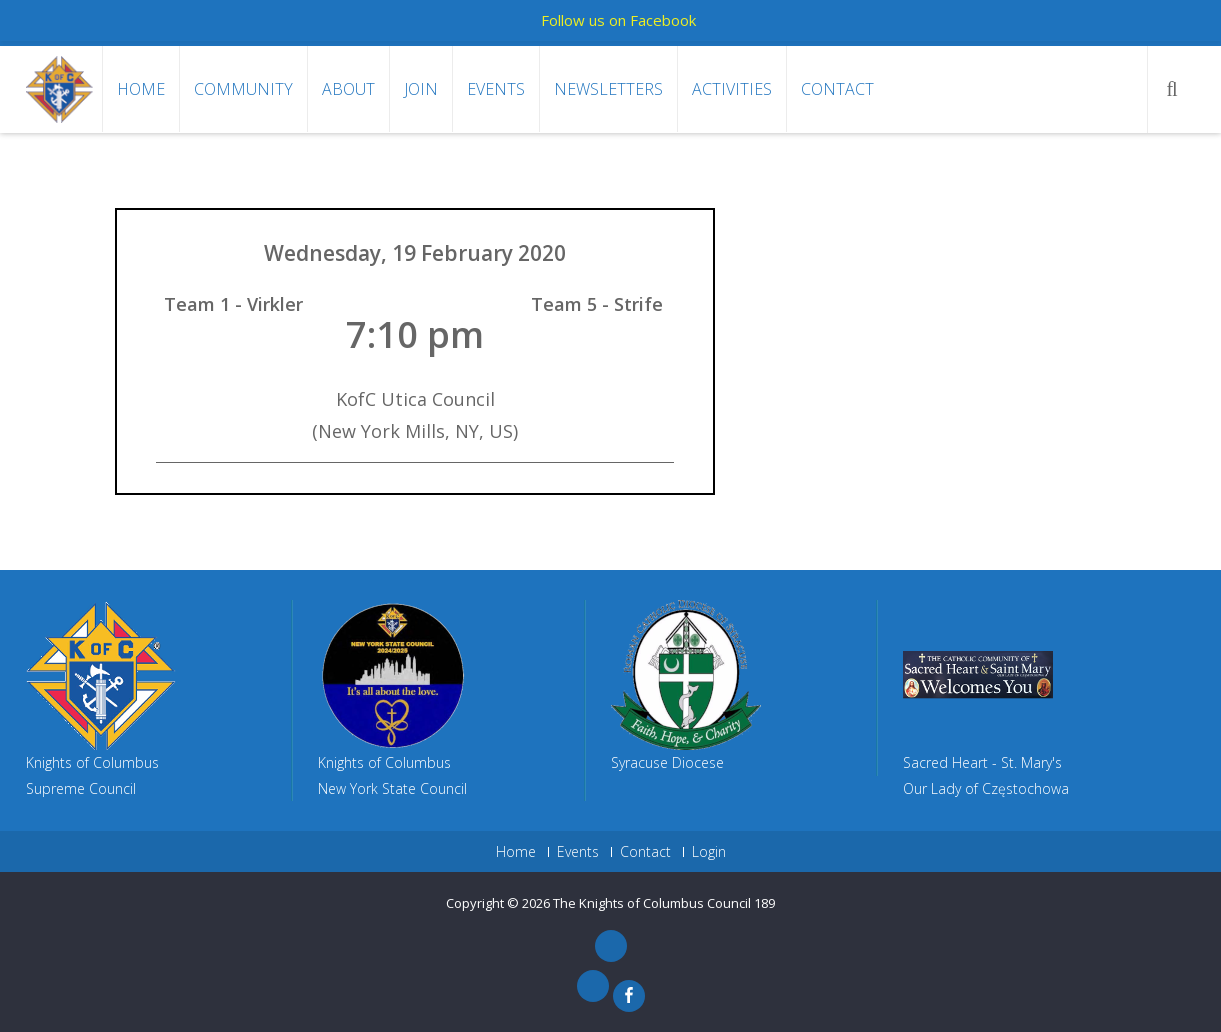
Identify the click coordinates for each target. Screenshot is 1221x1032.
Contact (837, 89)
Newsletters (608, 89)
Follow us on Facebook (618, 20)
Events (496, 89)
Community (243, 89)
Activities (732, 89)
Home (141, 89)
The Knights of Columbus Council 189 (664, 903)
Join (421, 89)
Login (709, 852)
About (348, 89)
